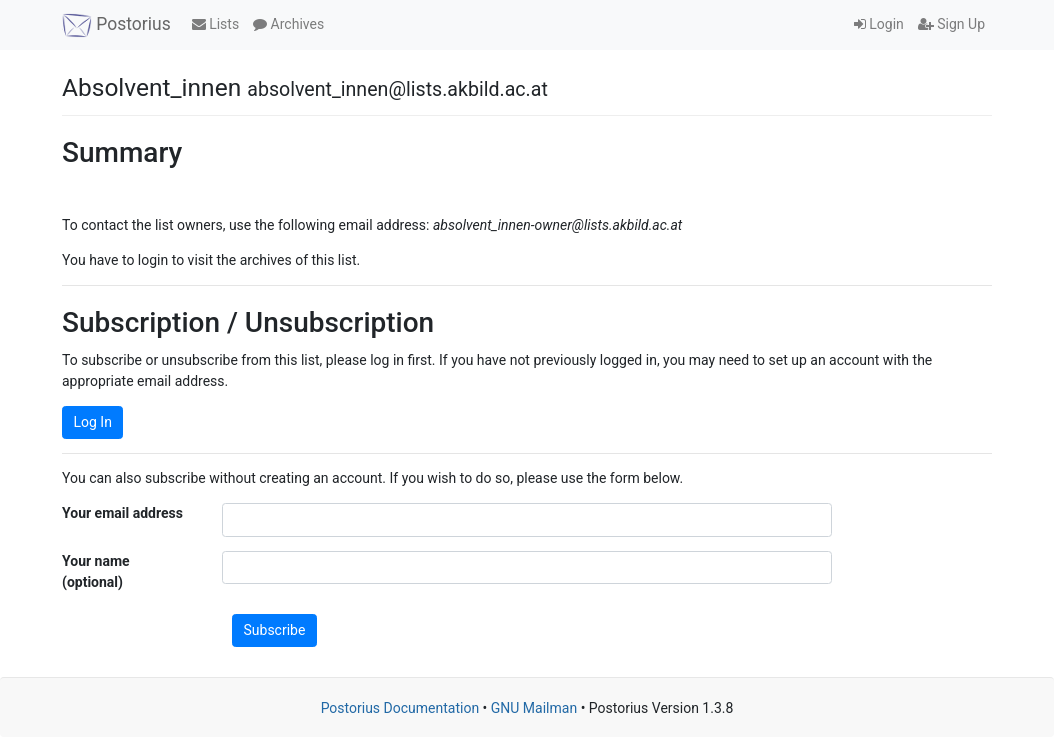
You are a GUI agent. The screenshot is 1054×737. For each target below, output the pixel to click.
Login (879, 24)
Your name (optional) (96, 571)
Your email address (122, 513)
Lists (215, 24)
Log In (93, 422)
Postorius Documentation (400, 708)
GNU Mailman (534, 708)
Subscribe (275, 630)
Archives (288, 24)
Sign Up (951, 24)
